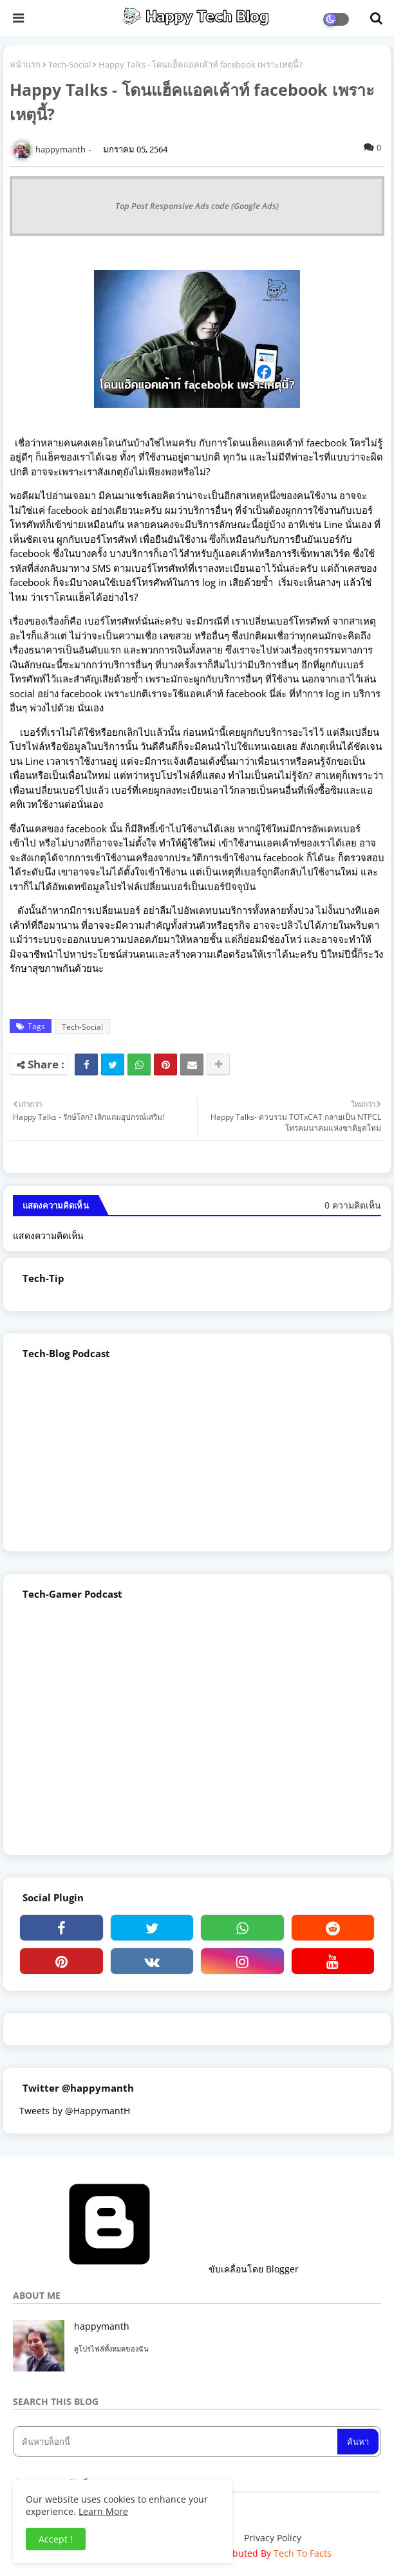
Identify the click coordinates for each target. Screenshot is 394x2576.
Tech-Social (69, 64)
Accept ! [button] (56, 2539)
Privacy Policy (272, 2538)
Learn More (103, 2511)
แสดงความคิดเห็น (48, 1235)
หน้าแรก (25, 64)
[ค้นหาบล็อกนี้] (176, 2441)
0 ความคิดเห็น (352, 1205)
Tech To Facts (303, 2553)
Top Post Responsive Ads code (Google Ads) (197, 206)
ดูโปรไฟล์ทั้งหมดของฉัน (111, 2348)
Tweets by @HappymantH (74, 2111)
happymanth (101, 2326)
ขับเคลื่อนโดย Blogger (156, 2269)
